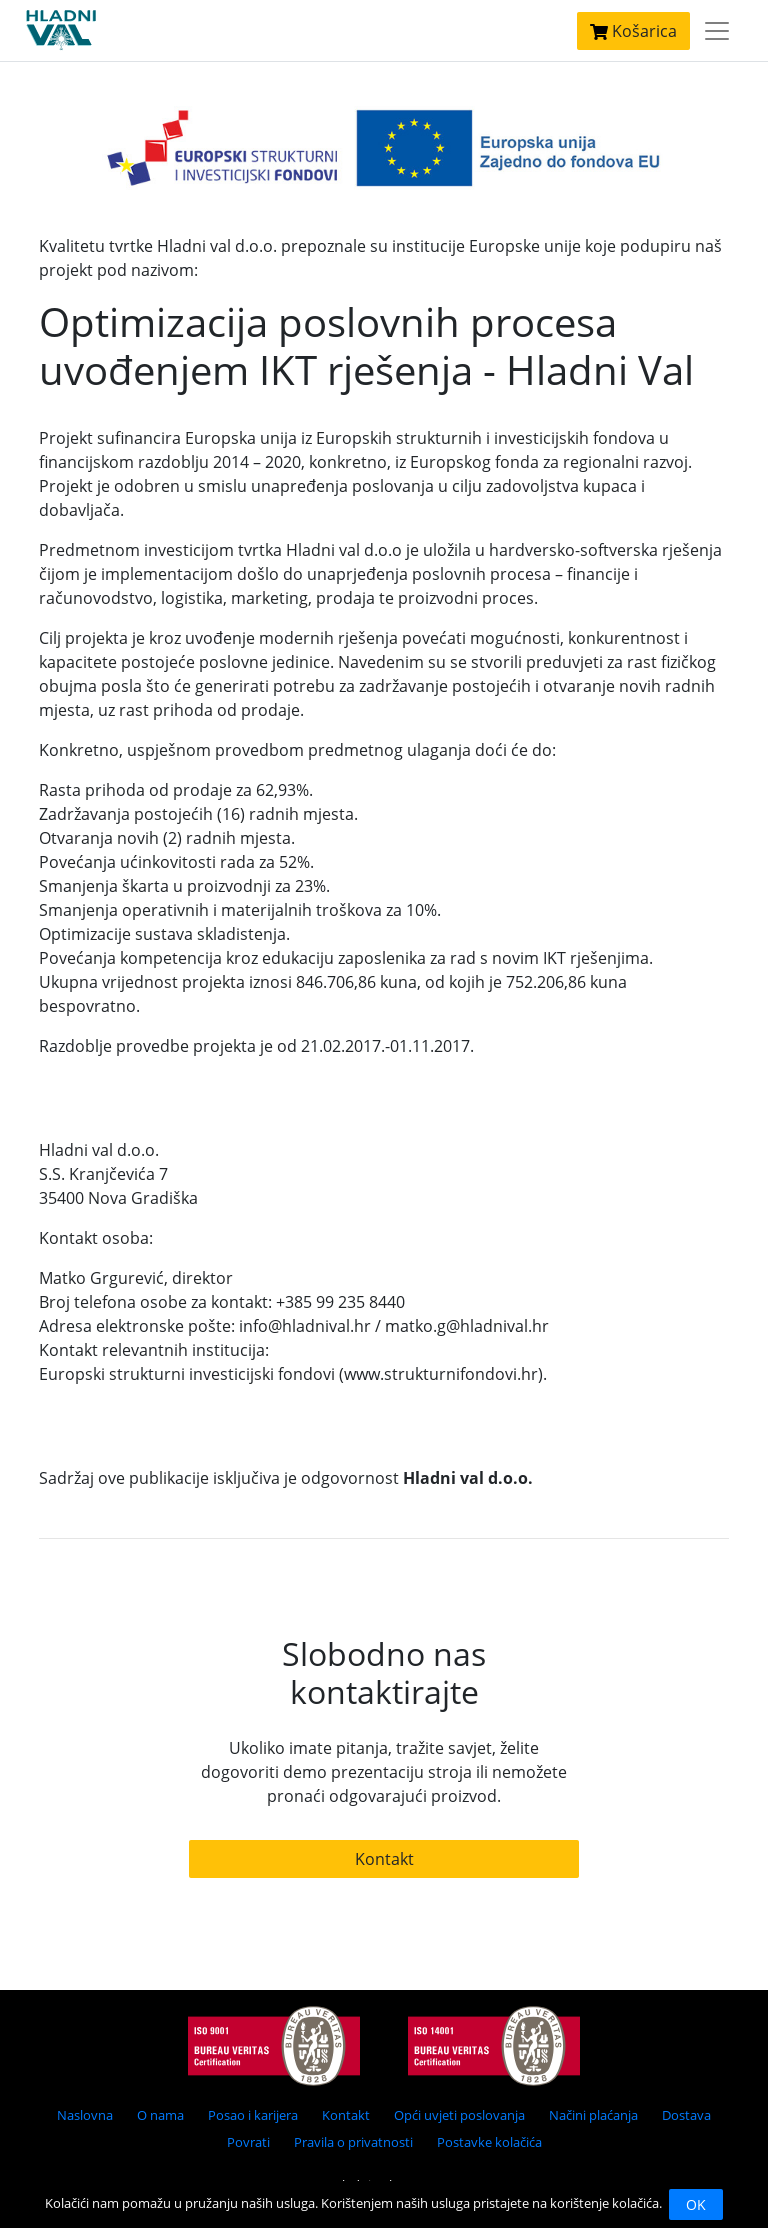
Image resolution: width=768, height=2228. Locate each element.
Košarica (633, 31)
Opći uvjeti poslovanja (459, 2115)
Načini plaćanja (593, 2115)
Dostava (686, 2115)
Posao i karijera (253, 2115)
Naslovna (85, 2115)
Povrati (248, 2142)
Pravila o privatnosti (353, 2142)
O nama (160, 2115)
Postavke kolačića (489, 2142)
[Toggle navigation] (717, 31)
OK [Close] (696, 2204)
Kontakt (384, 1859)
